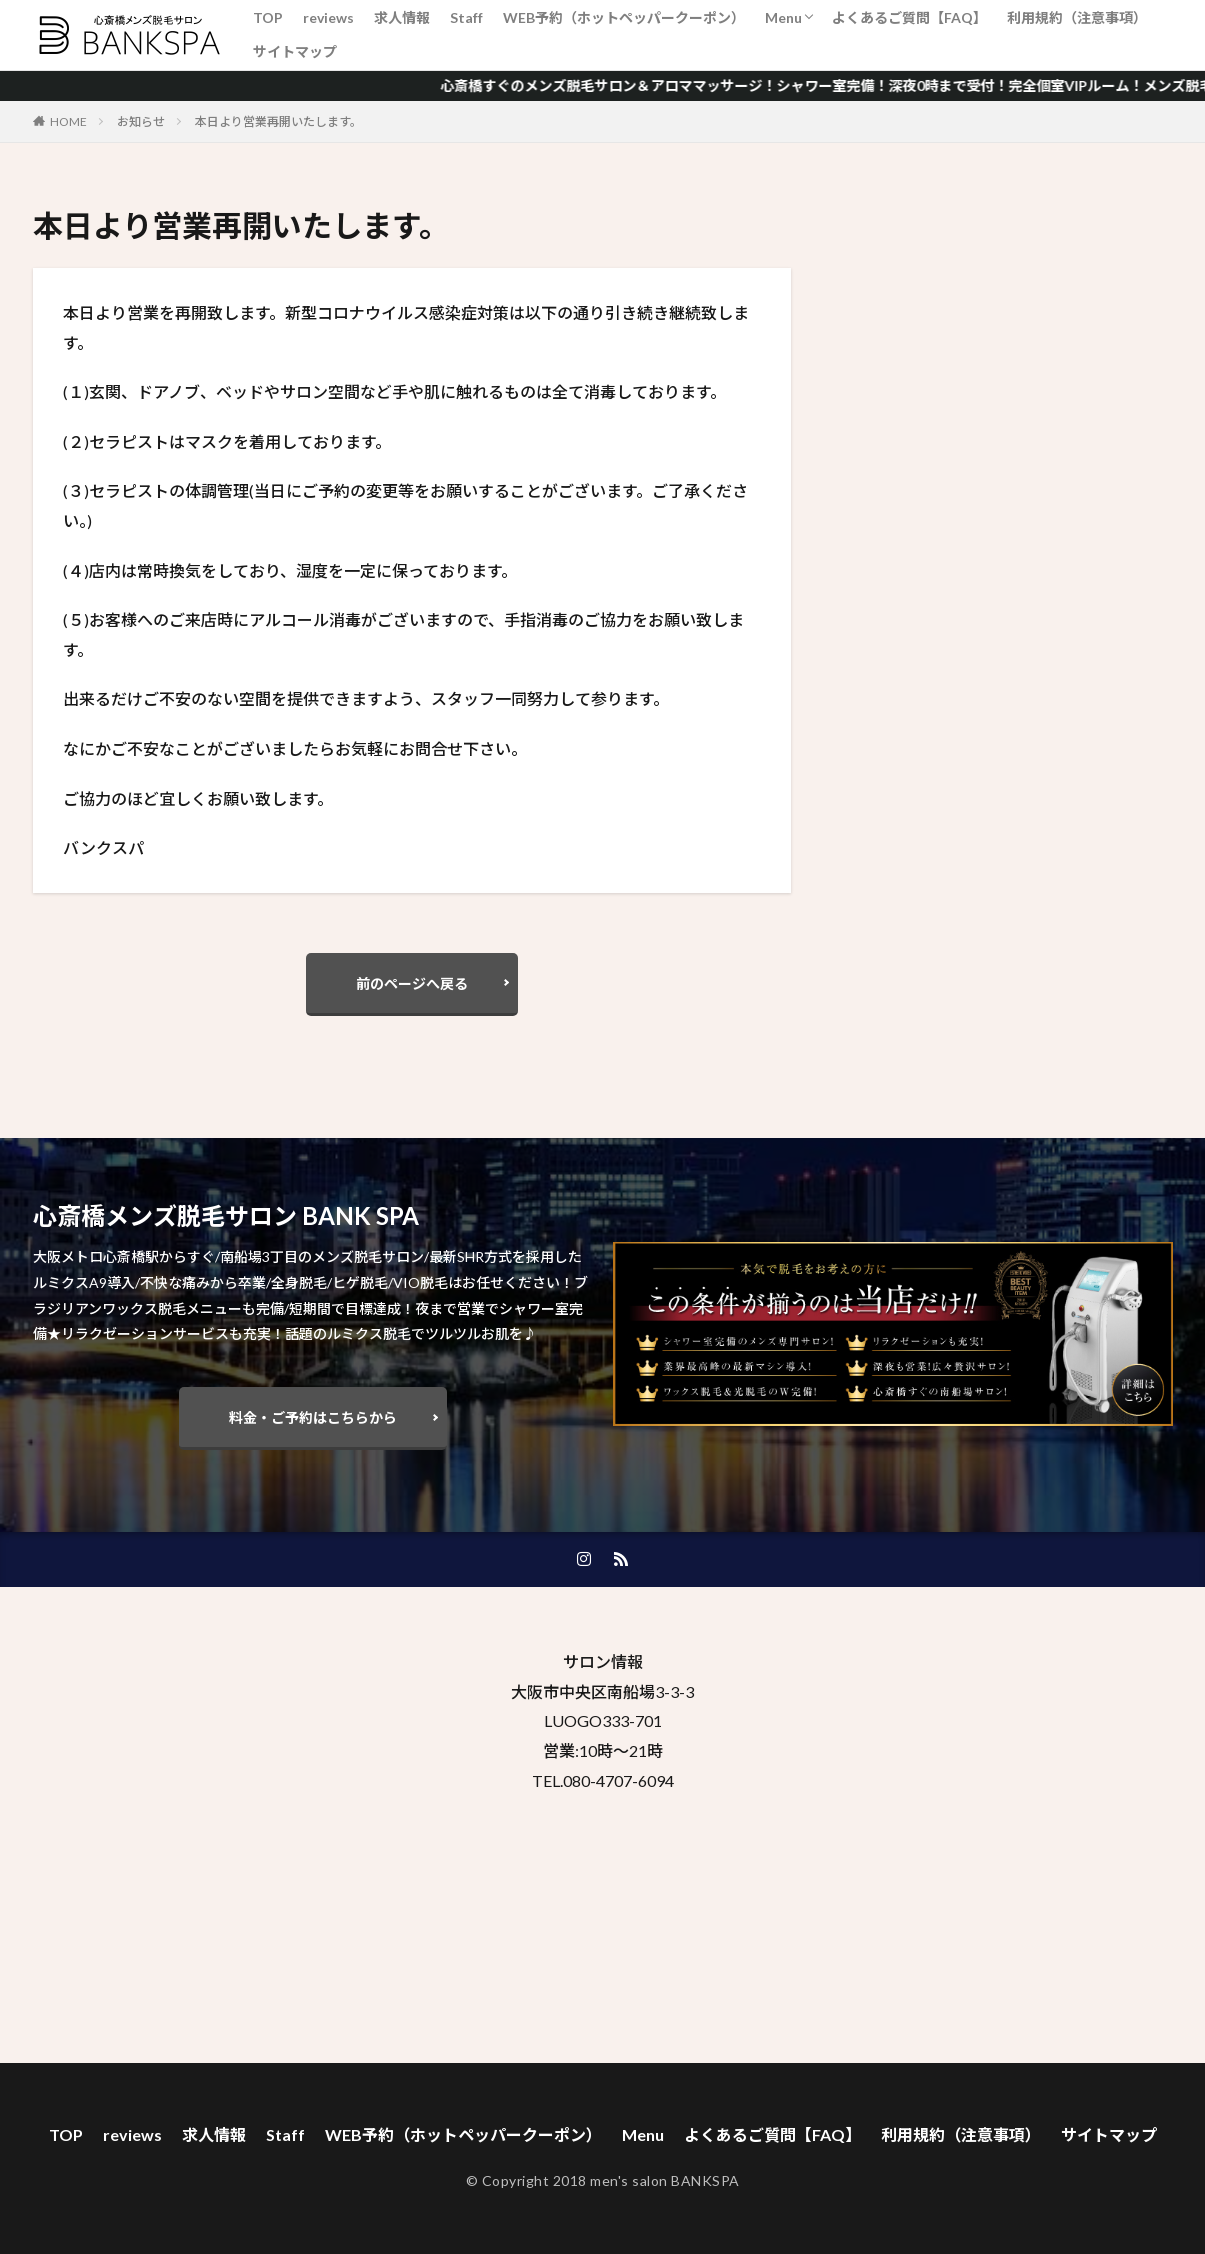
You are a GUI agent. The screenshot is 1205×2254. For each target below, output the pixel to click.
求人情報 (402, 17)
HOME (68, 121)
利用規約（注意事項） (1077, 17)
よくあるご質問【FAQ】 (909, 17)
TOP (268, 17)
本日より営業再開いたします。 (278, 121)
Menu (783, 17)
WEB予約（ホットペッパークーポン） (624, 17)
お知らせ (141, 121)
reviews (328, 17)
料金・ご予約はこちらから (313, 1417)
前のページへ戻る (412, 983)
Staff (466, 17)
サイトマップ (295, 51)
